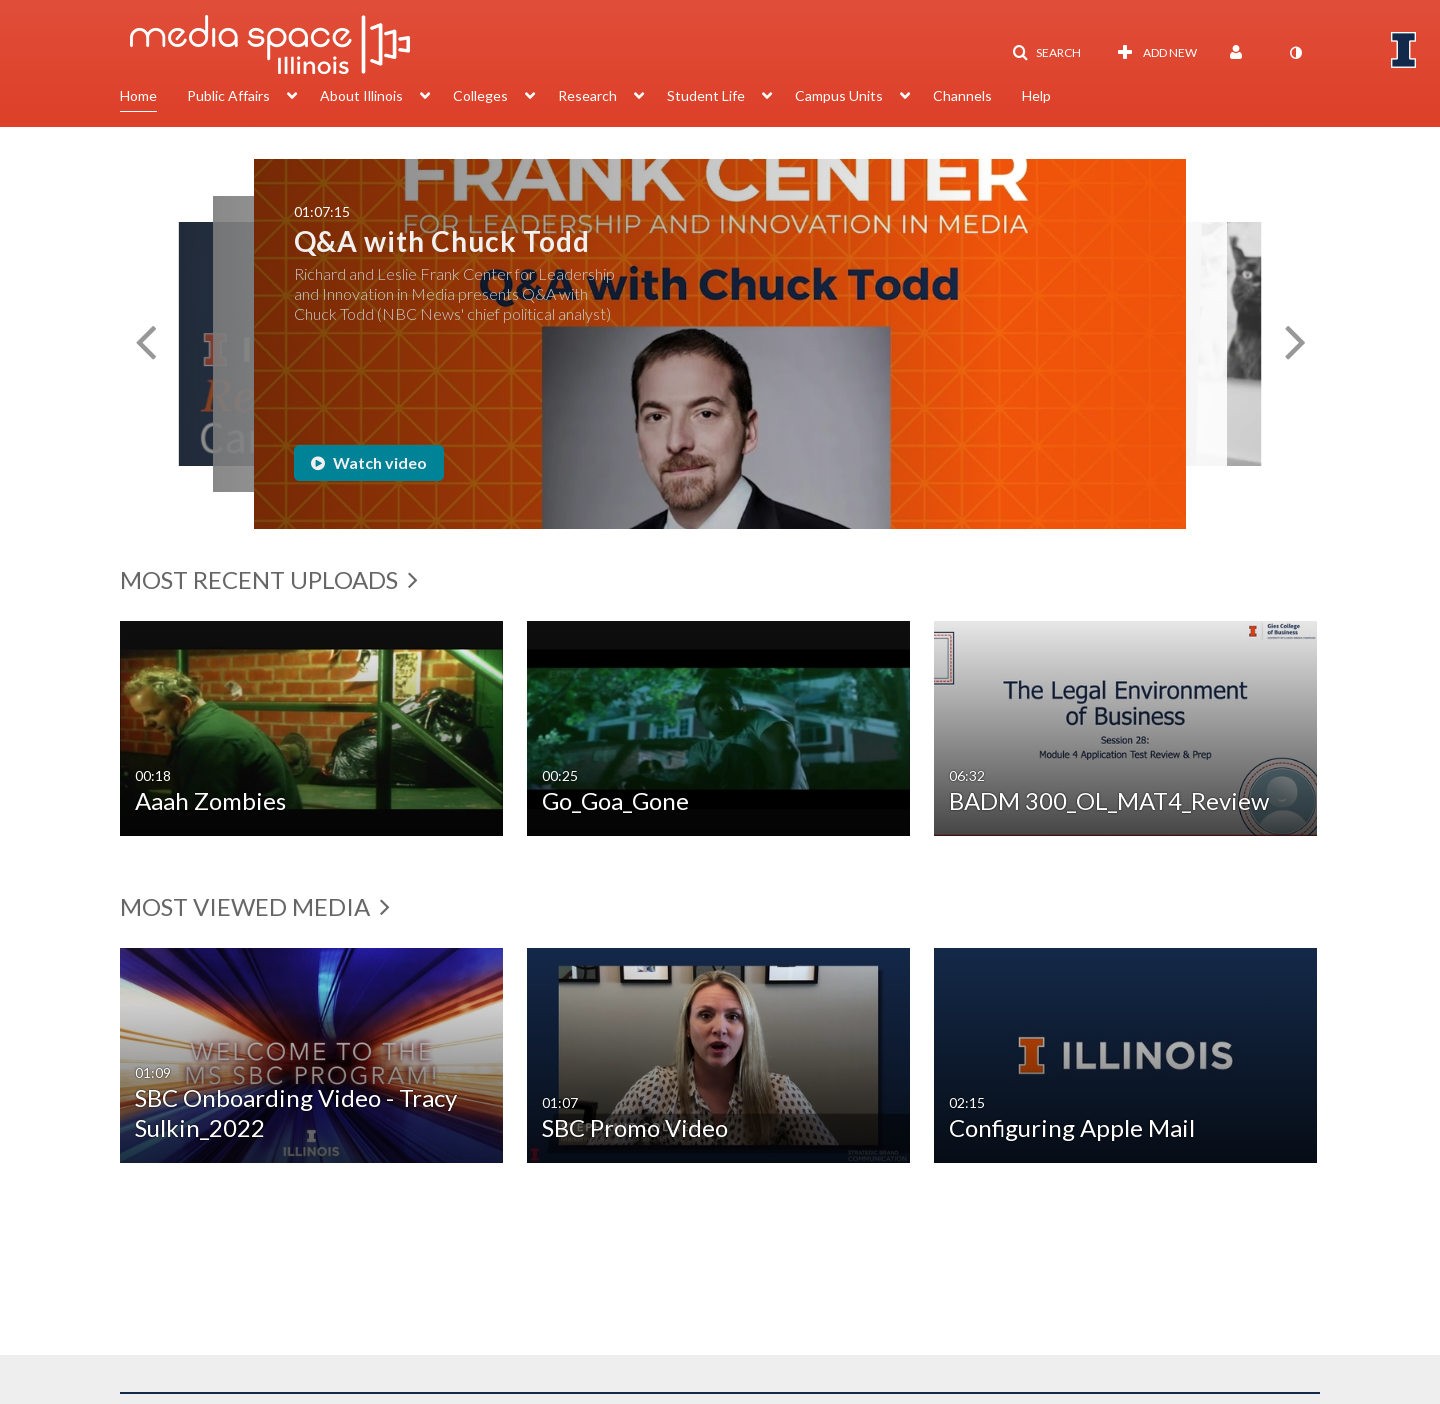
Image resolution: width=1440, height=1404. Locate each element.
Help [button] (1036, 95)
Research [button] (587, 95)
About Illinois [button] (361, 95)
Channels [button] (962, 95)
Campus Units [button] (839, 95)
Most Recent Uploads (269, 579)
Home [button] (138, 95)
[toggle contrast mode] (1295, 53)
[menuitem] (153, 98)
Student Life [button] (706, 95)
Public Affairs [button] (228, 95)
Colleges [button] (480, 95)
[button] (1046, 53)
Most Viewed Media (255, 906)
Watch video (369, 462)
